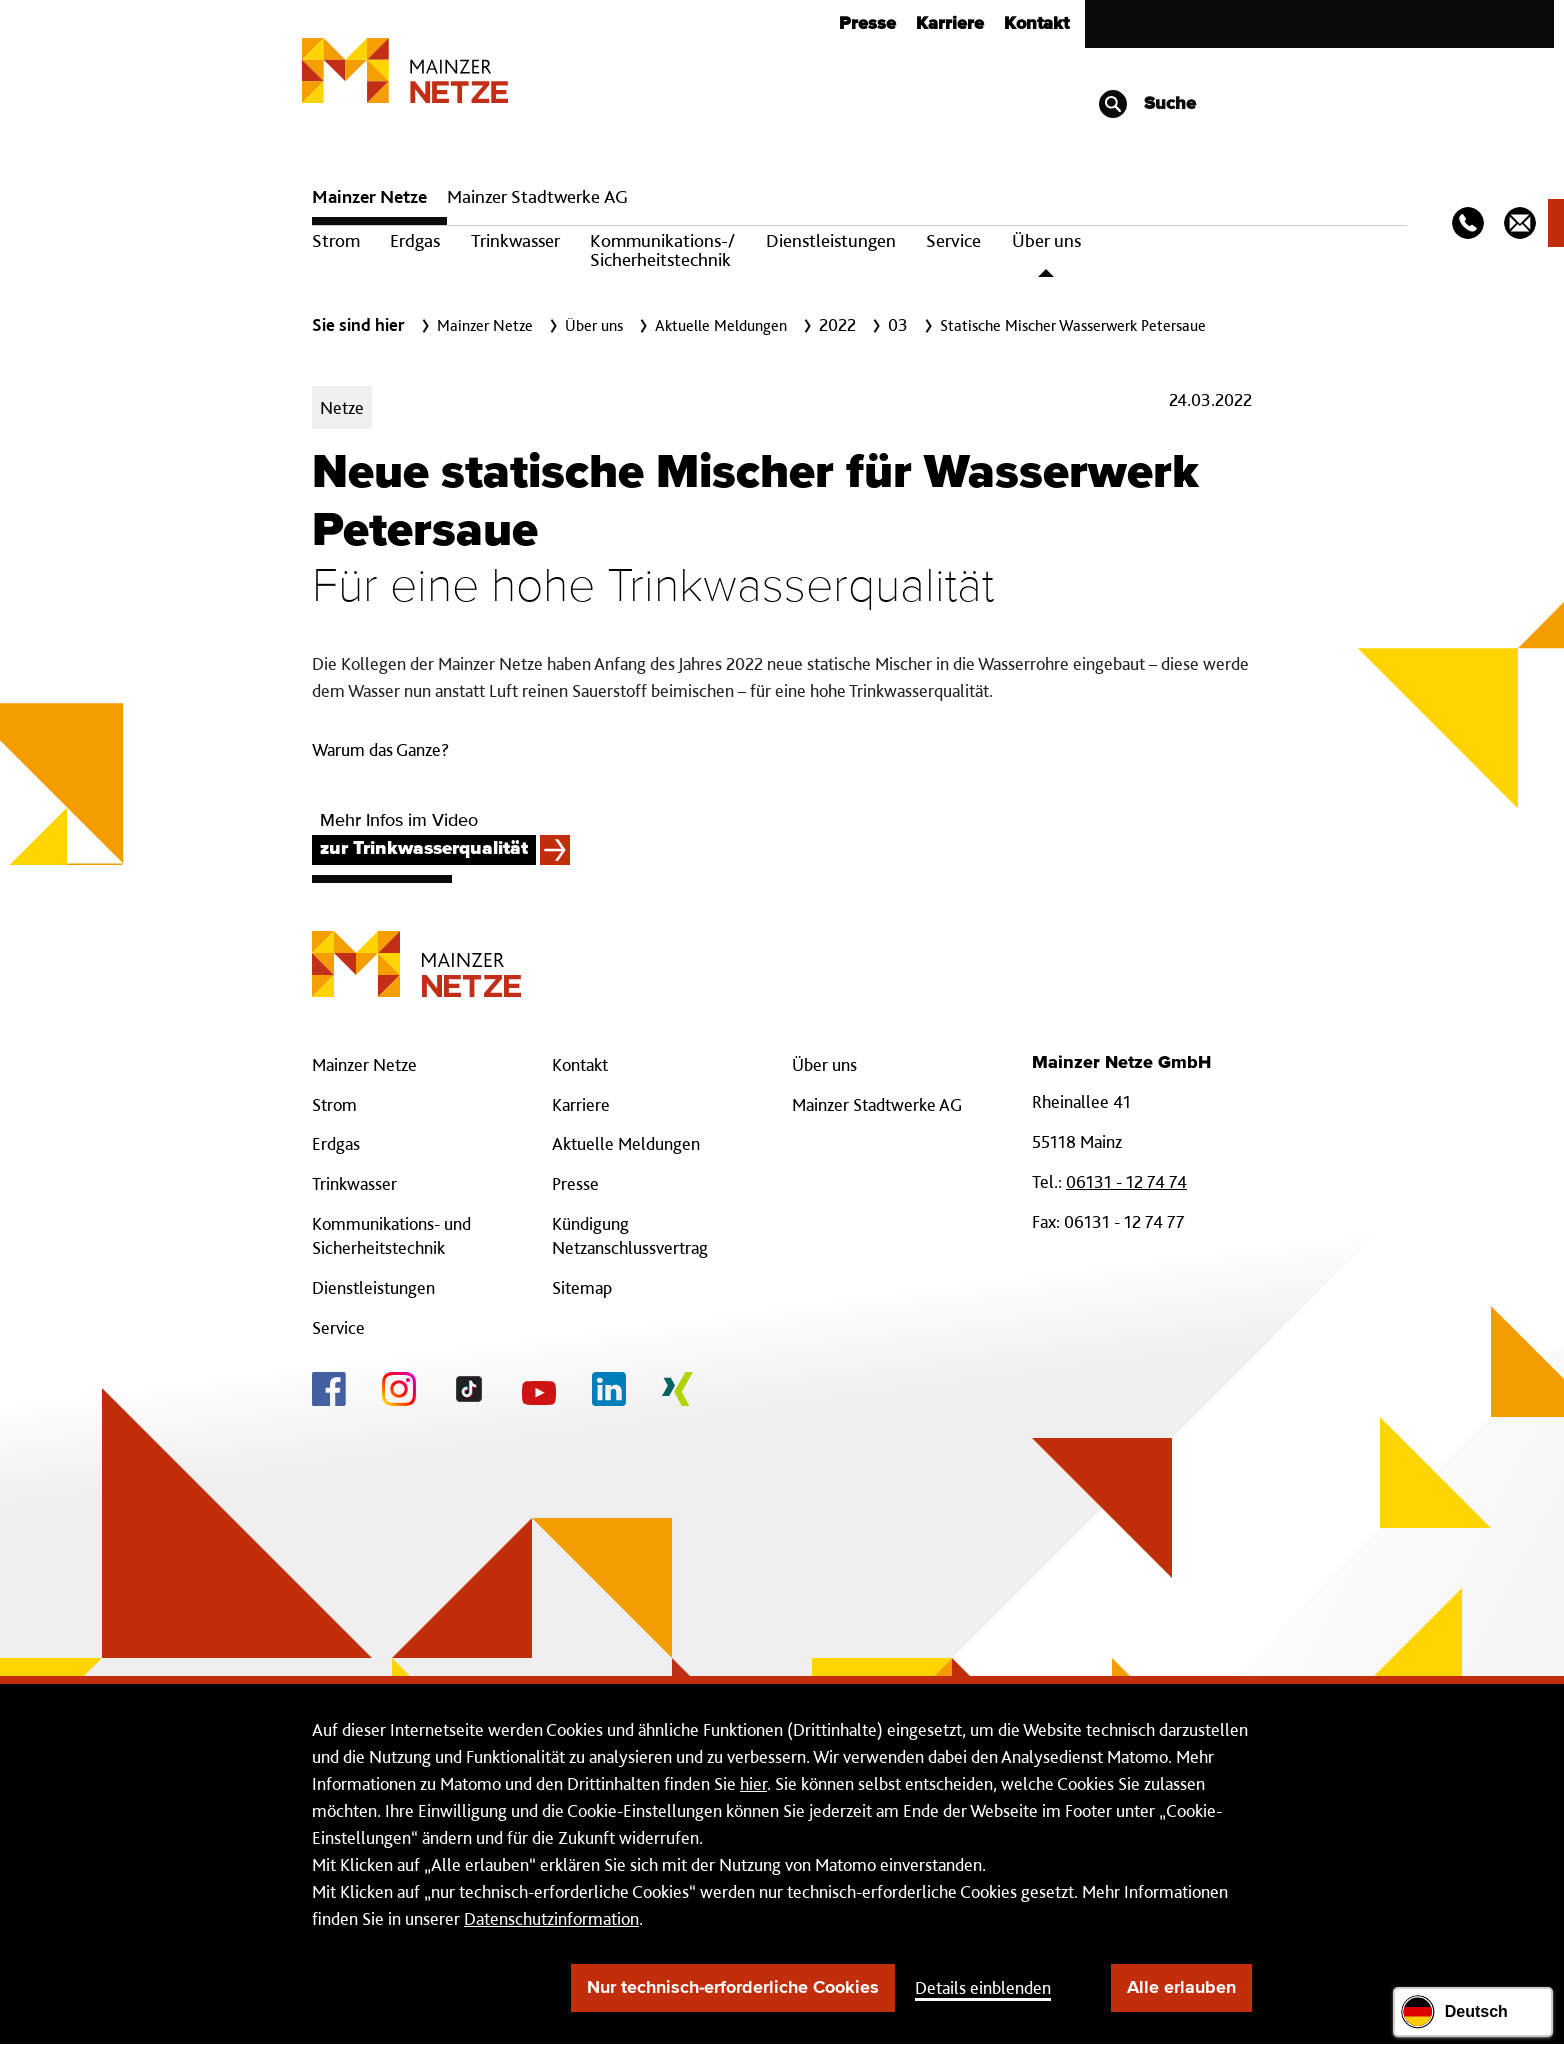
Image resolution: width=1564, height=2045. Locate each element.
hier (753, 1783)
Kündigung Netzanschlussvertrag (630, 1235)
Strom (336, 240)
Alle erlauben (1181, 1988)
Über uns (1046, 240)
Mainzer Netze (369, 196)
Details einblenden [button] (983, 1987)
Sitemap (582, 1287)
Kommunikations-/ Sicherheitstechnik (662, 250)
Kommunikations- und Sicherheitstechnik (391, 1235)
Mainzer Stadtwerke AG (537, 196)
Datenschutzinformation (551, 1918)
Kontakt (1036, 24)
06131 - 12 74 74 (1126, 1181)
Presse (867, 24)
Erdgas (415, 240)
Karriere (950, 24)
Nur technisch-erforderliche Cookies (733, 1988)
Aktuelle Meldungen (626, 1143)
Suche (1146, 104)
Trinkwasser (515, 240)
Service (953, 240)
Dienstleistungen (831, 240)
